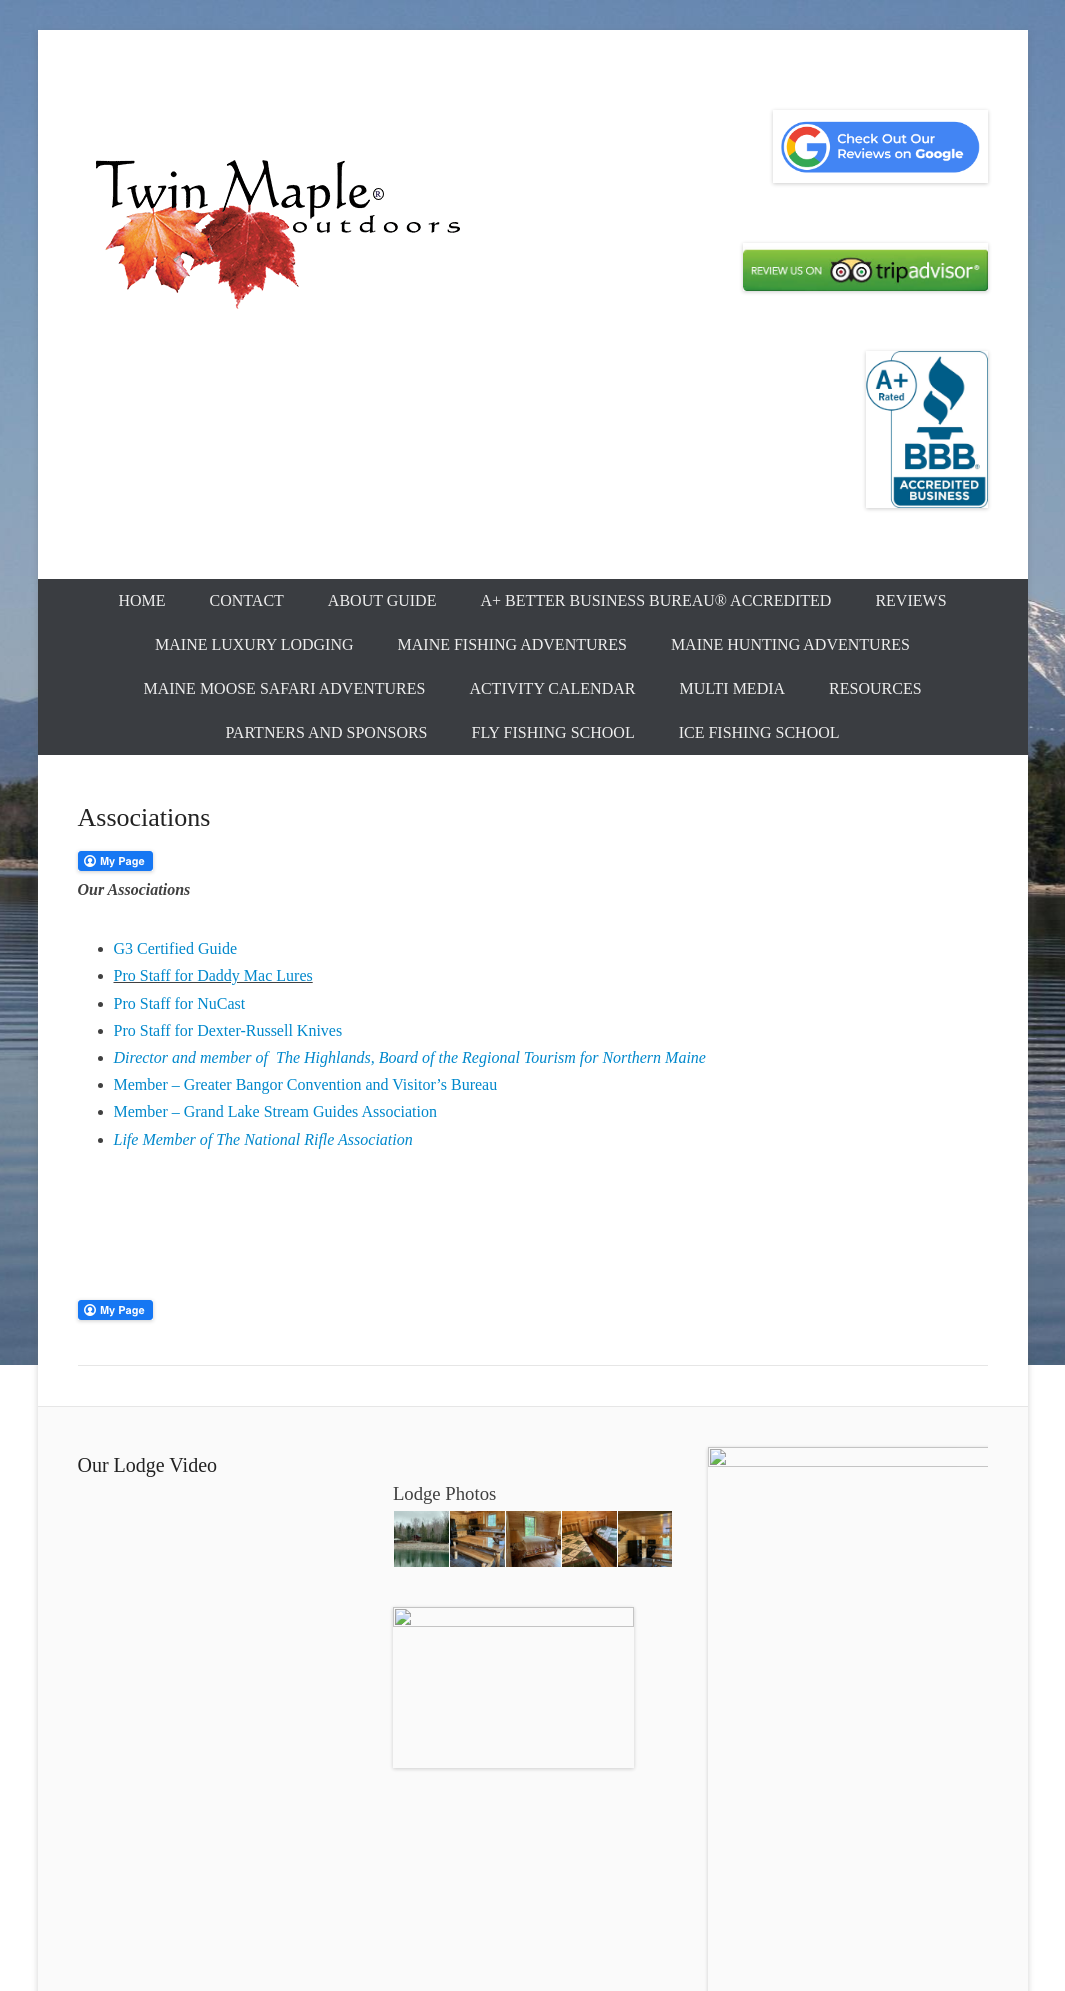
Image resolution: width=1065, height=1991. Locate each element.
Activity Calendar (552, 688)
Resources (875, 688)
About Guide (382, 600)
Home (141, 600)
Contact (247, 600)
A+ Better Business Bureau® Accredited (655, 600)
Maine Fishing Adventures (512, 644)
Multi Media (732, 688)
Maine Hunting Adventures (790, 644)
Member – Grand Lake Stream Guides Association (275, 1111)
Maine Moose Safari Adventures (284, 688)
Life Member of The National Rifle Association (263, 1139)
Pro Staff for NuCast (180, 1003)
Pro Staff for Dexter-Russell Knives (228, 1030)
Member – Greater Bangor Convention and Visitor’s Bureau (306, 1084)
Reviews (910, 600)
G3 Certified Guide (176, 948)
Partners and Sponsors (326, 732)
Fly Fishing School (553, 732)
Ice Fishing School (759, 732)
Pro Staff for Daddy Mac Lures (213, 975)
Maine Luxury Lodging (254, 644)
